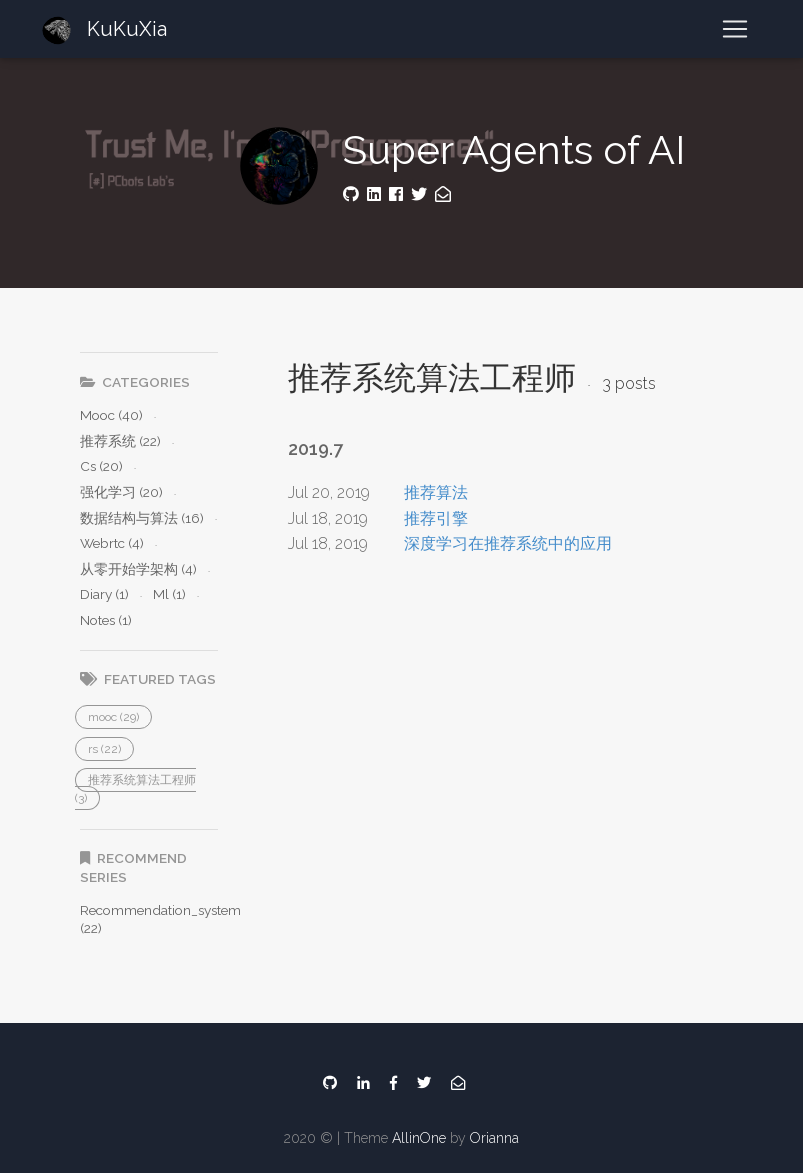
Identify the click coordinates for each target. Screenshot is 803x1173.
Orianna (494, 1138)
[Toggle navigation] (735, 29)
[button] (113, 717)
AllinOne (419, 1138)
